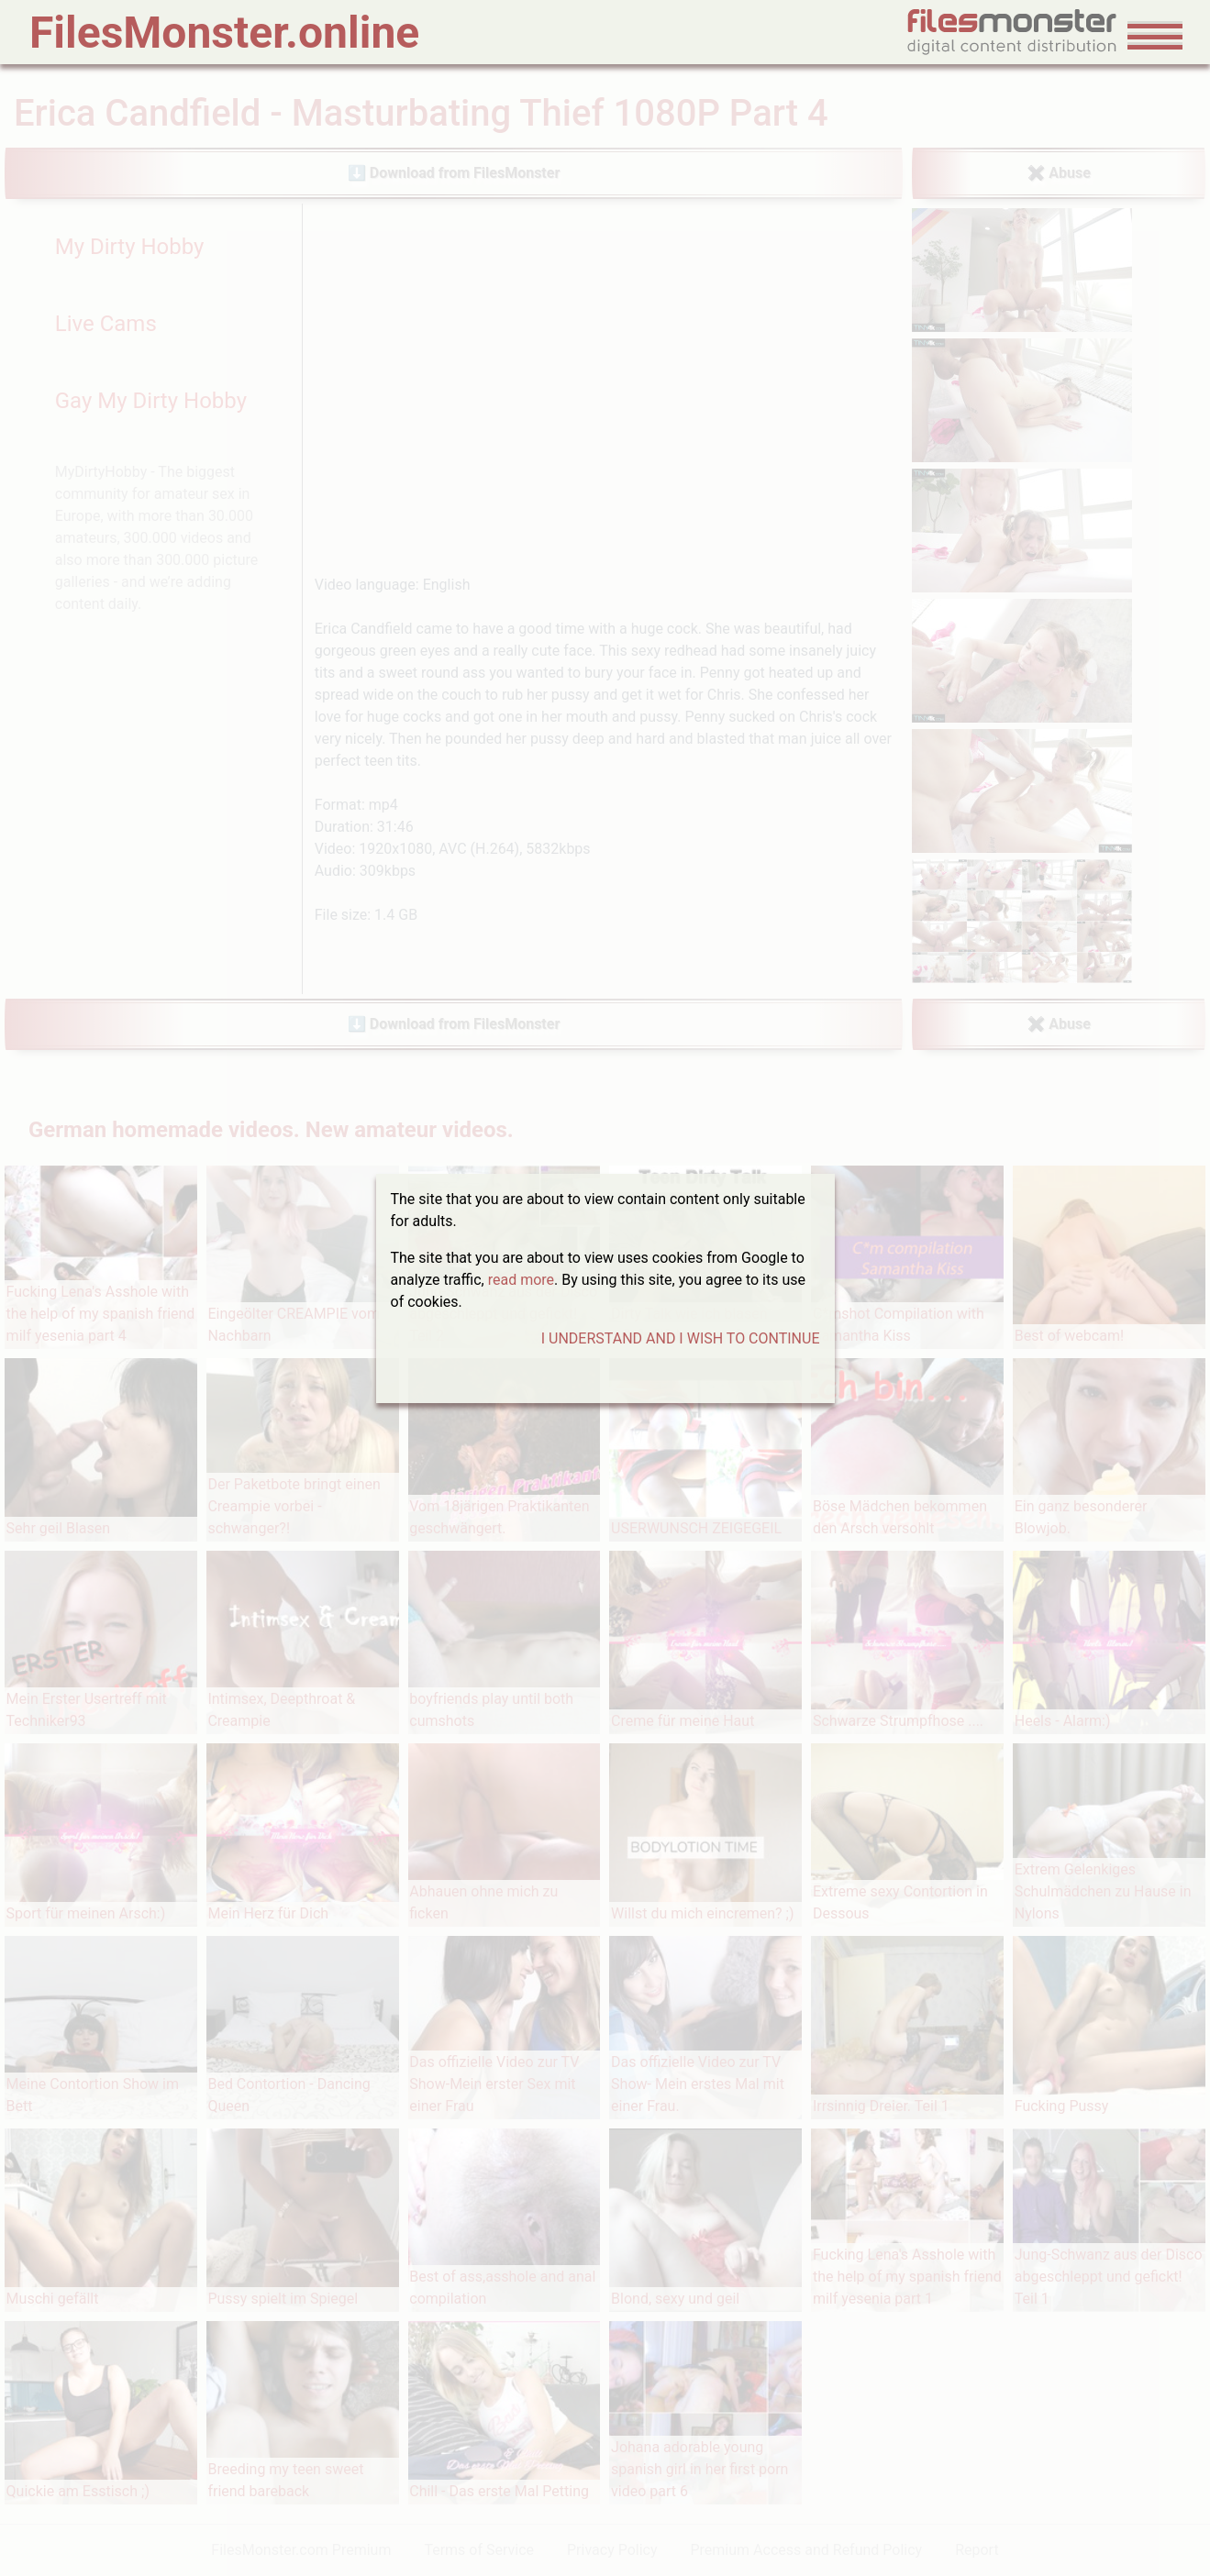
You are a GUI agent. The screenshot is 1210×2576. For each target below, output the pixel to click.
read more (521, 1279)
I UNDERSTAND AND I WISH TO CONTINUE (680, 1338)
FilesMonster (224, 32)
